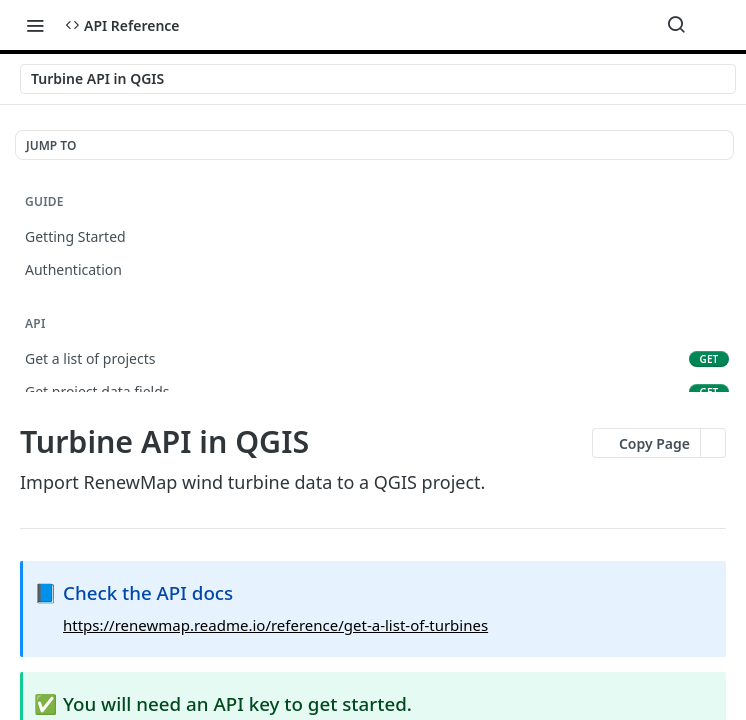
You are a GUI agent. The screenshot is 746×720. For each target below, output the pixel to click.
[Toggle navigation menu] (35, 25)
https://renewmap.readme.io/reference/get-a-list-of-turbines (275, 625)
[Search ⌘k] (676, 25)
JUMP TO (51, 145)
